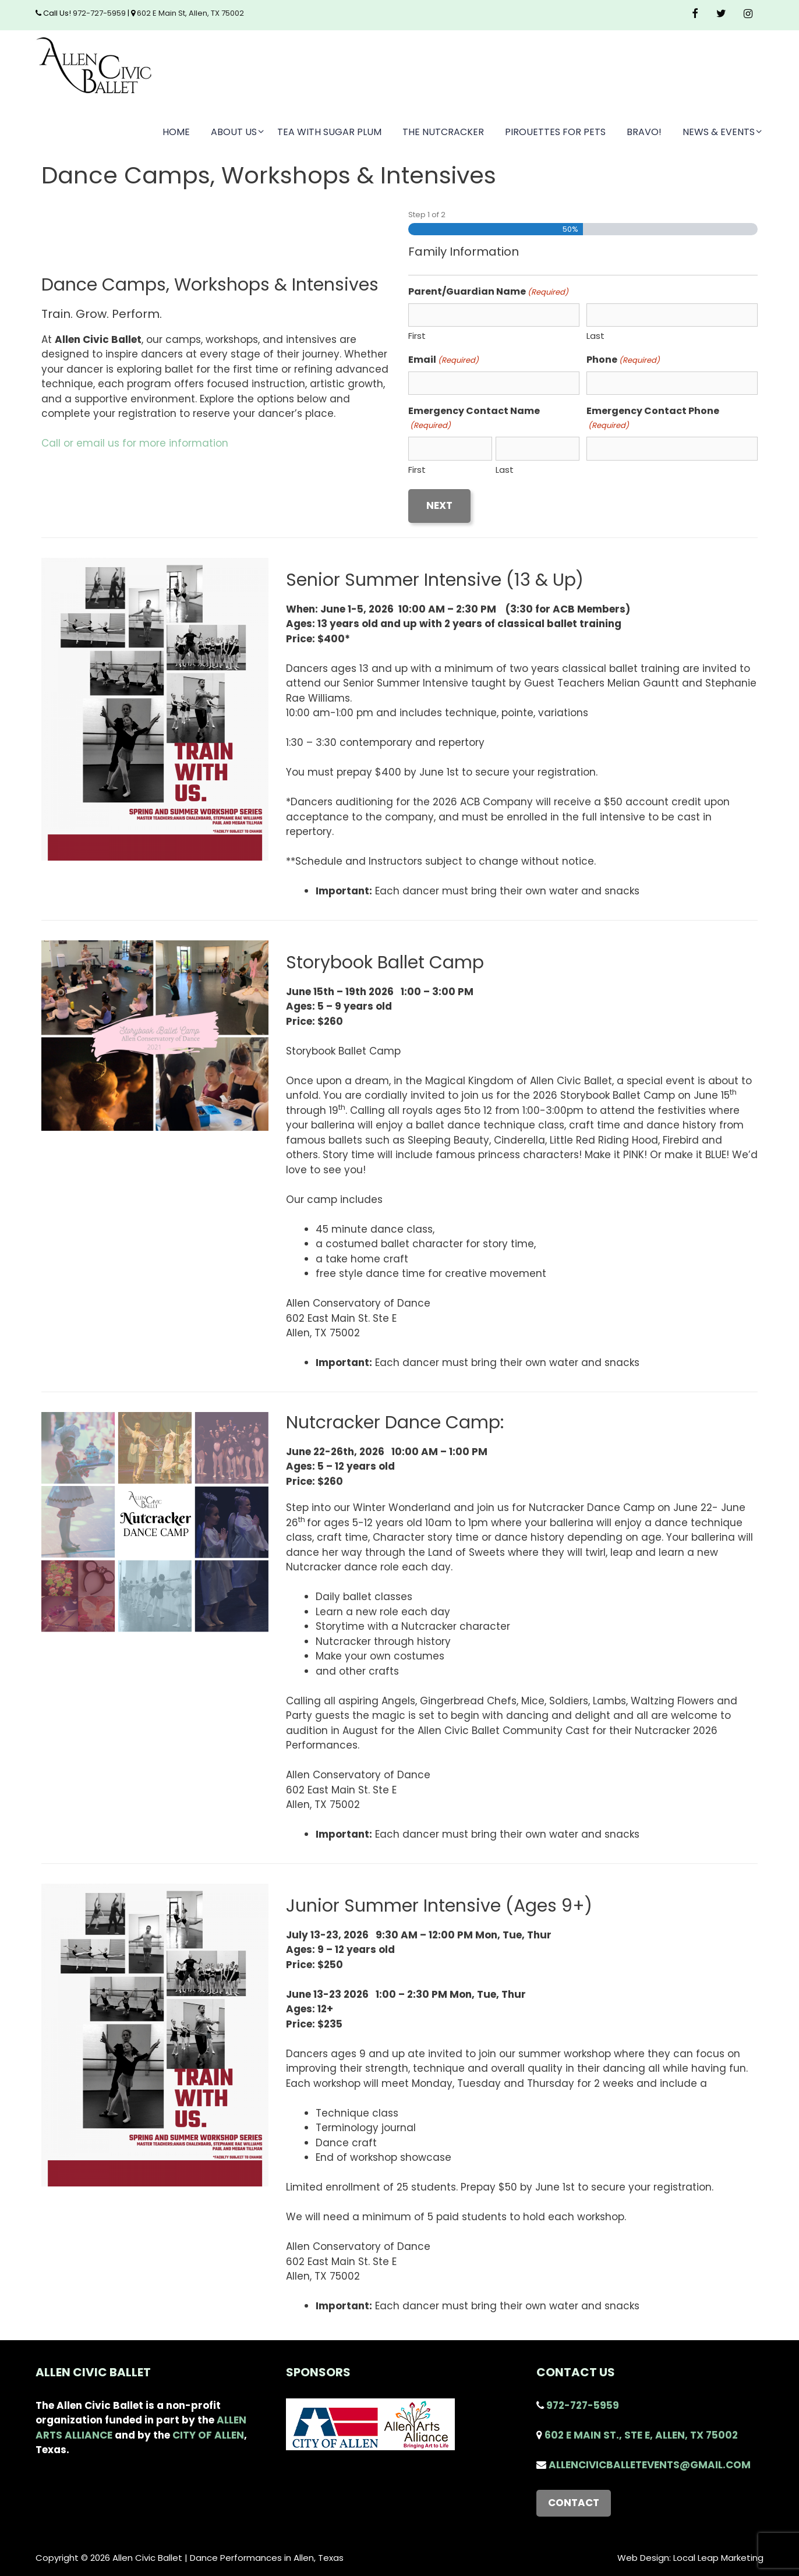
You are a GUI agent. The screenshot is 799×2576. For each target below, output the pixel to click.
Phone (623, 359)
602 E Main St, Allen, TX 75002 (190, 13)
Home (176, 132)
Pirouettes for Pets (555, 132)
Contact (573, 2503)
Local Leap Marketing (718, 2558)
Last (595, 336)
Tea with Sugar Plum (329, 132)
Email (443, 359)
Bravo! (644, 132)
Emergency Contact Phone (652, 417)
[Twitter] (721, 14)
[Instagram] (748, 14)
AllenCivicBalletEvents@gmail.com (643, 2465)
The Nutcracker (443, 132)
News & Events (723, 132)
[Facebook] (695, 14)
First (417, 336)
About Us (238, 132)
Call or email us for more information (134, 443)
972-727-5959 (98, 13)
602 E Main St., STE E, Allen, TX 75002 (637, 2435)
